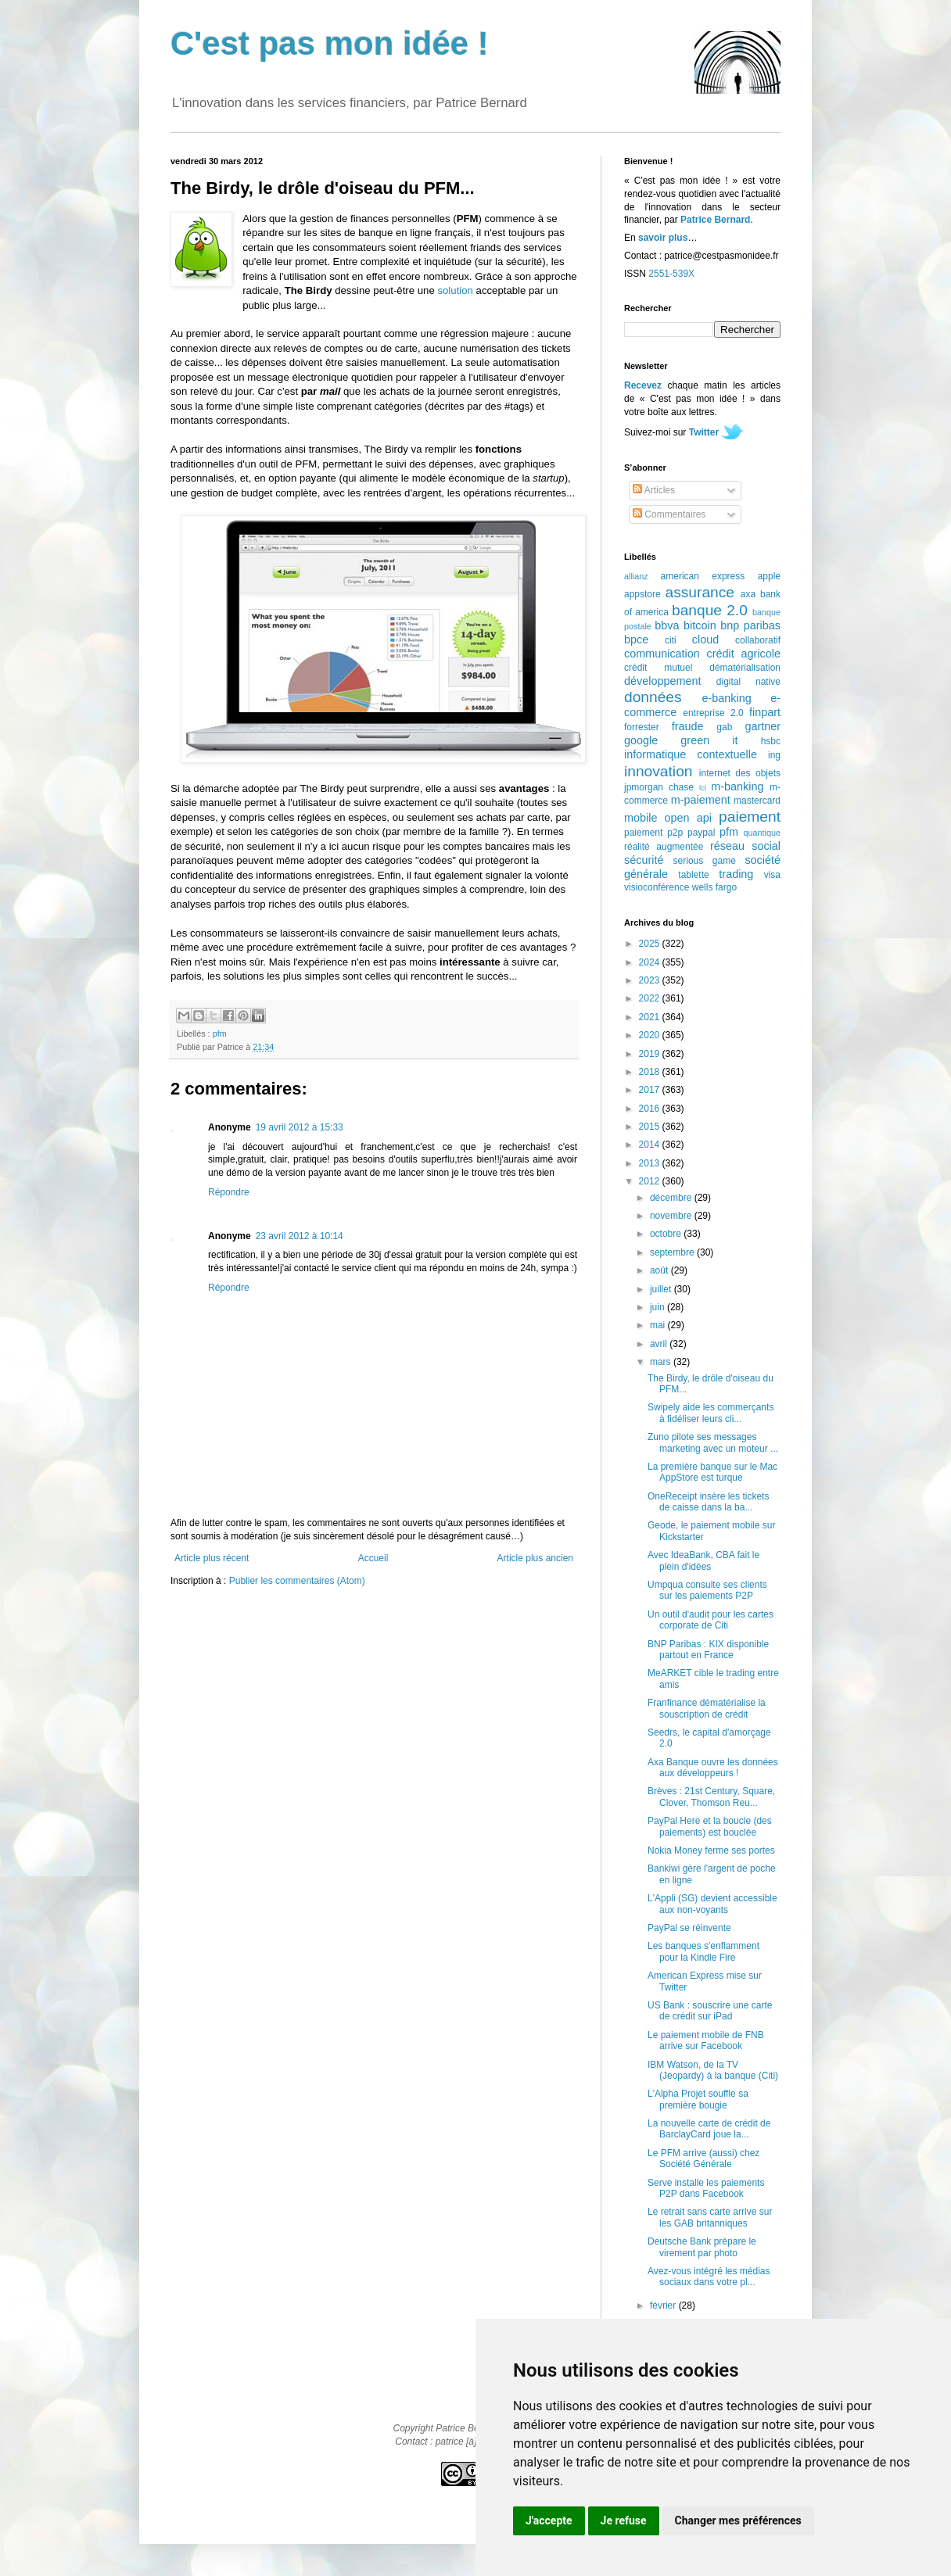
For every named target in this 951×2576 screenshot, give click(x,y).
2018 (650, 1071)
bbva (667, 625)
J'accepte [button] (549, 2520)
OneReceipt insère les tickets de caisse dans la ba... (708, 1502)
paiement (750, 816)
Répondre (228, 1192)
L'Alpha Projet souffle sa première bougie (698, 2099)
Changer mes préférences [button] (738, 2520)
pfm (220, 1033)
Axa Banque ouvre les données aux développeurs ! (713, 1768)
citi (670, 640)
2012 (650, 1181)
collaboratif (758, 640)
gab (724, 727)
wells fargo (714, 887)
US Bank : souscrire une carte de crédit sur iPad (710, 2011)
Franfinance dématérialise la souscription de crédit (707, 1708)
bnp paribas (750, 625)
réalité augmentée (663, 846)
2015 (650, 1126)
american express (703, 576)
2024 (650, 962)
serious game (704, 860)
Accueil (373, 1558)
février (664, 2305)
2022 (650, 998)
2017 (650, 1089)
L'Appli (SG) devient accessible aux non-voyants (712, 1904)
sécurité (643, 860)
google (641, 740)
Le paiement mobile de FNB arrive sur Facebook (706, 2040)
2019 (650, 1053)
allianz (636, 576)
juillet (662, 1289)
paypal (701, 832)
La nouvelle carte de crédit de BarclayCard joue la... (709, 2129)
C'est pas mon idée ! (329, 43)
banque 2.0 (710, 610)
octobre (667, 1233)
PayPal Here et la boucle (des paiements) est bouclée (710, 1826)
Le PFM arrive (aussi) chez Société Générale (703, 2158)
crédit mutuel (658, 667)
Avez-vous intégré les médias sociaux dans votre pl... (709, 2277)
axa (748, 594)
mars (661, 1361)
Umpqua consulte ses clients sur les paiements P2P (707, 1590)
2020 (650, 1035)
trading (736, 874)
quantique (762, 832)
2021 (650, 1017)
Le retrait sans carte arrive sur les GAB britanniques (710, 2217)
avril (659, 1343)
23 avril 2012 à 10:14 (299, 1236)
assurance (700, 592)
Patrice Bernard (715, 219)
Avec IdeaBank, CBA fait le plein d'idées (703, 1560)
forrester (641, 727)
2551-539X (671, 273)
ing (774, 755)
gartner (763, 726)
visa (772, 874)
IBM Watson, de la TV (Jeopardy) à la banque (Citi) (713, 2070)
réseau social (745, 846)
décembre (672, 1197)
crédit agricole (744, 653)
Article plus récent (211, 1558)
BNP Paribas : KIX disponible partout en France (708, 1650)
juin (658, 1307)
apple (769, 576)
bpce (636, 639)
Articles (654, 490)
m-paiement (700, 800)
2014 (650, 1144)
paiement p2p (653, 832)
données (653, 697)
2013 (650, 1163)
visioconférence (656, 887)
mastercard (757, 800)
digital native (748, 681)
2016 (650, 1108)
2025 (650, 943)
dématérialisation (745, 667)
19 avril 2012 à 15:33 (299, 1127)
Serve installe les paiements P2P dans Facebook (706, 2188)
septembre (673, 1252)
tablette (693, 874)
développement (662, 681)
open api (688, 817)
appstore (642, 594)
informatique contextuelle (690, 754)
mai (659, 1325)
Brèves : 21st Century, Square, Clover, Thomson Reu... (711, 1796)
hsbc (771, 741)
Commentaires (669, 514)
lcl (702, 787)
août (660, 1270)
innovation (658, 771)
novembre (672, 1215)
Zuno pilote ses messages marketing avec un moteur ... (713, 1442)
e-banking (726, 698)
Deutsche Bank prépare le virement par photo (702, 2247)
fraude (688, 726)
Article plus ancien (535, 1558)
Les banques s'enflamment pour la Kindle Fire (703, 1951)
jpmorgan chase (659, 787)
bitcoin (700, 625)
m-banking (737, 786)
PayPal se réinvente (689, 1927)
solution (454, 290)
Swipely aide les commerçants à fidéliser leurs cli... (710, 1413)
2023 (650, 980)
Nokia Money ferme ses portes (711, 1850)
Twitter (704, 432)
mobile (640, 817)
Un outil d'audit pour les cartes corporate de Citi (710, 1620)
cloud (705, 639)
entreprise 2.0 (713, 713)
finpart (765, 712)
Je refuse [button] (624, 2520)
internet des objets (740, 773)
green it (708, 740)
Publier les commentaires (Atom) (297, 1580)
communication (662, 653)
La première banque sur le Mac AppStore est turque (712, 1472)
